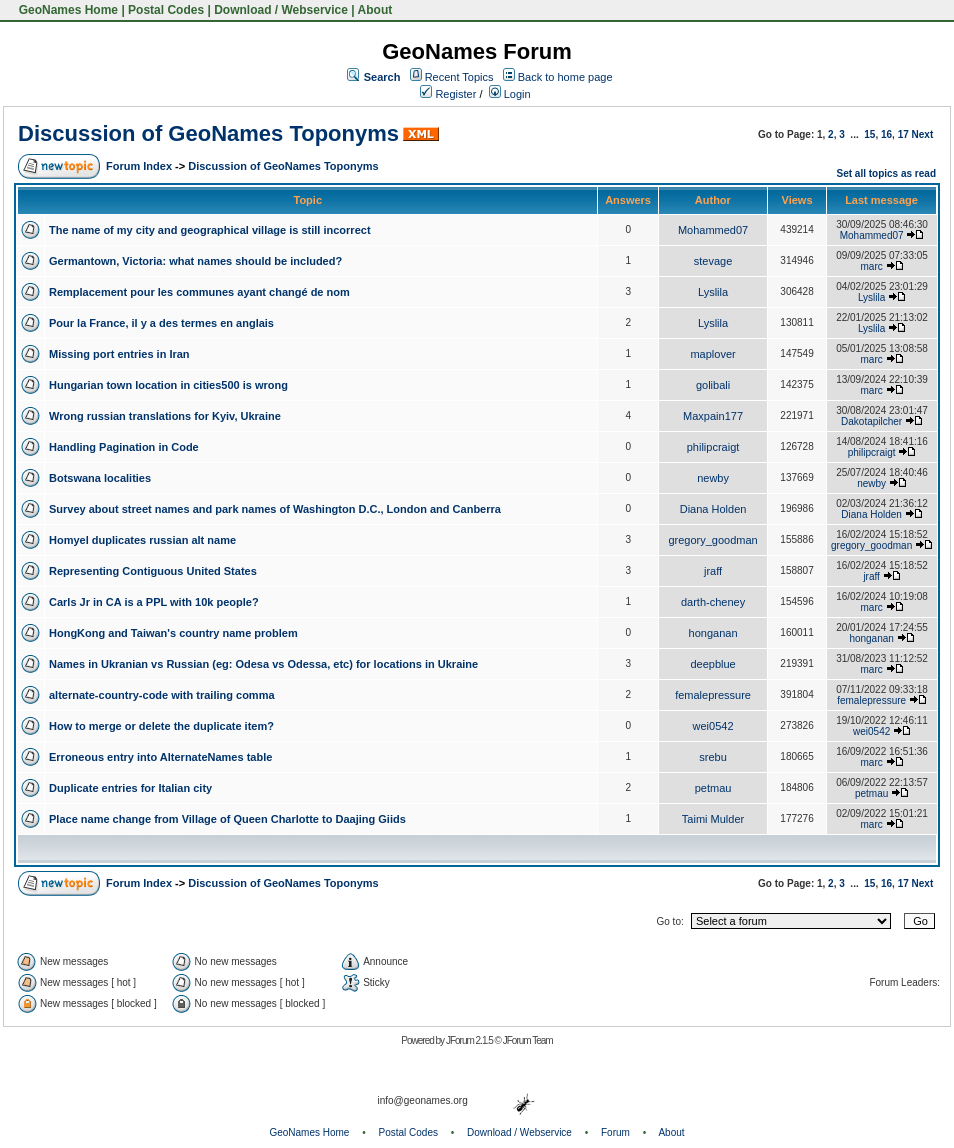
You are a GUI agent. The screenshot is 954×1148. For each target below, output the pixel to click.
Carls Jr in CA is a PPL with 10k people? (154, 602)
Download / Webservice (281, 10)
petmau (713, 788)
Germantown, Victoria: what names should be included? (195, 261)
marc (872, 266)
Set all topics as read (887, 173)
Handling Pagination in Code (124, 447)
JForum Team (528, 1040)
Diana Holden (713, 509)
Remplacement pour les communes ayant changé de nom (199, 292)
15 (869, 134)
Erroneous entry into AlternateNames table (160, 757)
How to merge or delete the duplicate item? (161, 726)
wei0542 (713, 726)
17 (903, 134)
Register (448, 94)
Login (510, 94)
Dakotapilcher (871, 421)
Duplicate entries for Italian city (130, 788)
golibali (713, 385)
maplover (712, 354)
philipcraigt (713, 447)
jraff (713, 571)
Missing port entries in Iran (119, 354)
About (375, 10)
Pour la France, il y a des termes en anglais (161, 323)
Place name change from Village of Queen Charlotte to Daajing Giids (227, 819)
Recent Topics (459, 77)
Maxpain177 (713, 416)
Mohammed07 (713, 230)
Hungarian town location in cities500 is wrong (168, 385)
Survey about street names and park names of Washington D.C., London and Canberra (275, 509)
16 (886, 134)
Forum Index (139, 166)
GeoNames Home (66, 10)
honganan (713, 633)
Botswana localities (100, 478)
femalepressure (713, 695)
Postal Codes (166, 10)
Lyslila (713, 292)
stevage (713, 261)
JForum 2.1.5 (470, 1040)
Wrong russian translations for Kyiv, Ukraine (165, 416)
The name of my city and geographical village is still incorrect (210, 230)
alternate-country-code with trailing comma (162, 695)
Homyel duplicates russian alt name (142, 540)
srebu (713, 757)
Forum (615, 1132)
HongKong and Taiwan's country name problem (173, 633)
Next (923, 134)
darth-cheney (713, 602)
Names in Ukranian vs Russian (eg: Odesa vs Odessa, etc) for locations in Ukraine (263, 664)
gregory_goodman (712, 540)
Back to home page (565, 77)
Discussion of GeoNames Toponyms (208, 133)
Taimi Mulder (713, 819)
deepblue (712, 664)
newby (713, 478)
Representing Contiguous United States (153, 571)
